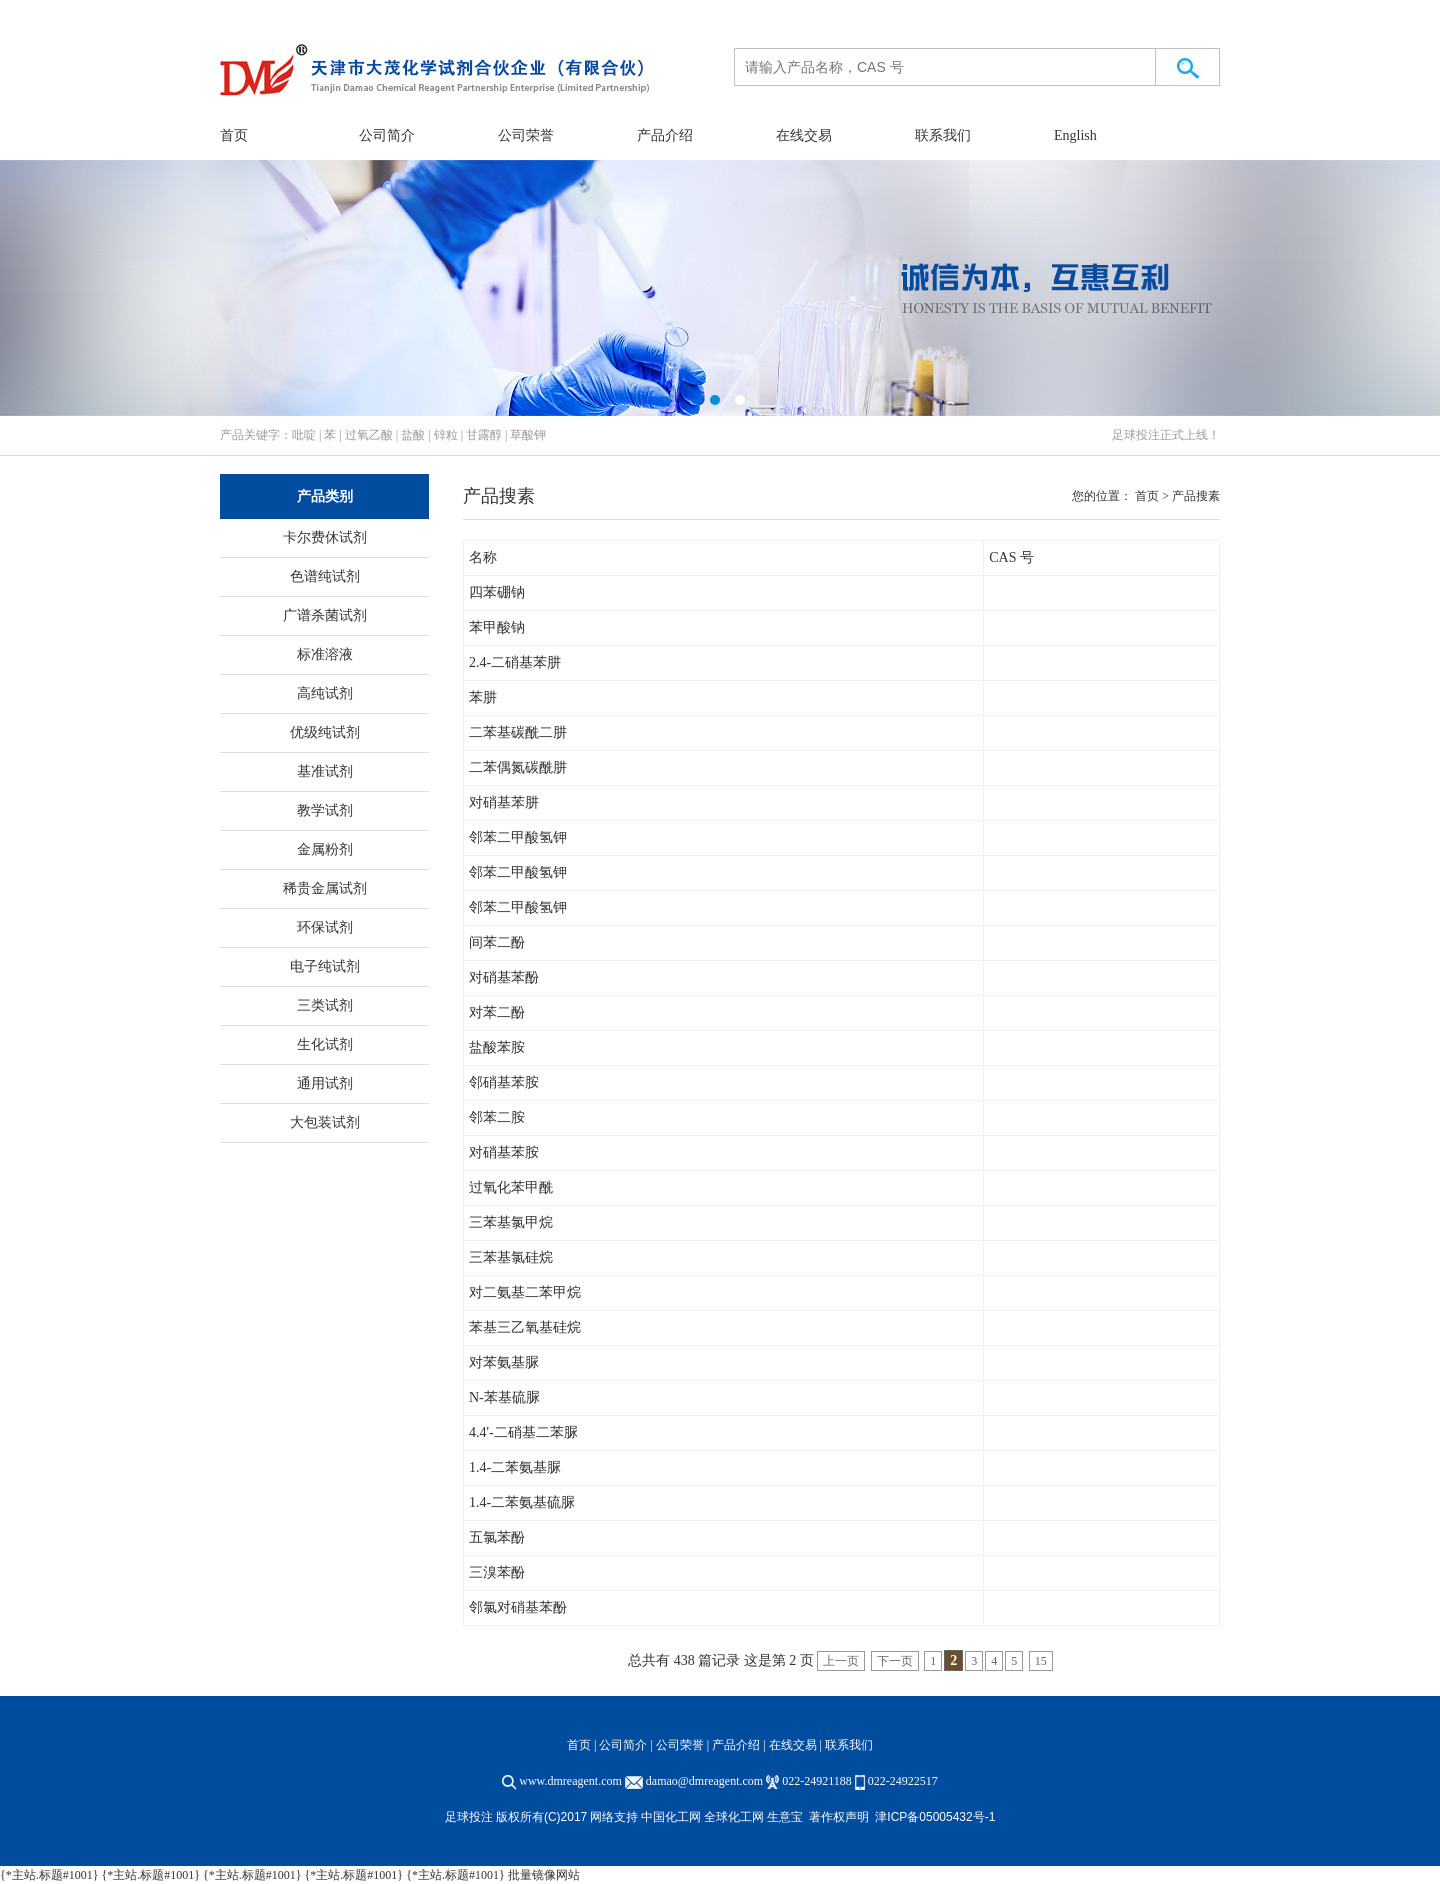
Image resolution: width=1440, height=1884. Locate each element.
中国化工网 (671, 1817)
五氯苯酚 (497, 1537)
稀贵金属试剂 (325, 888)
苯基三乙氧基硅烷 (525, 1327)
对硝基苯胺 (504, 1152)
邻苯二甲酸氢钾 (518, 837)
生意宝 (785, 1817)
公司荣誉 (526, 135)
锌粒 (446, 435)
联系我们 (943, 135)
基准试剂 (325, 771)
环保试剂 (325, 927)
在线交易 (804, 135)
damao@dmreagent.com (704, 1781)
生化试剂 (325, 1044)
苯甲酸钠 (497, 627)
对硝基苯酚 (504, 977)
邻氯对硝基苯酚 (518, 1607)
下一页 (895, 1661)
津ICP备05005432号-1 (935, 1817)
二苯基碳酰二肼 (518, 732)
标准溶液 (325, 654)
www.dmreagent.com (570, 1781)
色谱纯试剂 (325, 576)
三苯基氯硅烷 (511, 1257)
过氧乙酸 (369, 435)
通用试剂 (325, 1083)
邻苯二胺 (497, 1117)
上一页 (841, 1661)
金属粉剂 (325, 849)
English (1075, 135)
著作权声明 (839, 1817)
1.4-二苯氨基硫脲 (522, 1502)
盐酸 (413, 435)
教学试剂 (325, 810)
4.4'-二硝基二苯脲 (523, 1432)
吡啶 (304, 435)
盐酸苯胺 (497, 1047)
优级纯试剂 (325, 732)
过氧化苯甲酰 (511, 1187)
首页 (234, 135)
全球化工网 (734, 1817)
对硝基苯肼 (504, 802)
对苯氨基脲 (504, 1362)
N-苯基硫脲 (504, 1397)
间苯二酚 (497, 942)
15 (1041, 1661)
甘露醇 (484, 435)
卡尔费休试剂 (325, 537)
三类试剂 (325, 1005)
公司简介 (387, 135)
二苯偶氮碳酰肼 (518, 767)
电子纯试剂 (325, 966)
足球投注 (1136, 435)
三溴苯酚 (497, 1572)
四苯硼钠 (497, 592)
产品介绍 (665, 135)
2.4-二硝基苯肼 (515, 662)
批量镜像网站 (544, 1875)
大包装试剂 (325, 1122)
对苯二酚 (497, 1012)
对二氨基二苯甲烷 (525, 1292)
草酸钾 (528, 435)
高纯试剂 (325, 693)
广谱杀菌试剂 (325, 615)
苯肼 (483, 697)
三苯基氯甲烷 (511, 1222)
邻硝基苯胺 (504, 1082)
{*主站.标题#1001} (49, 1875)
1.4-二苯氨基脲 (515, 1467)
